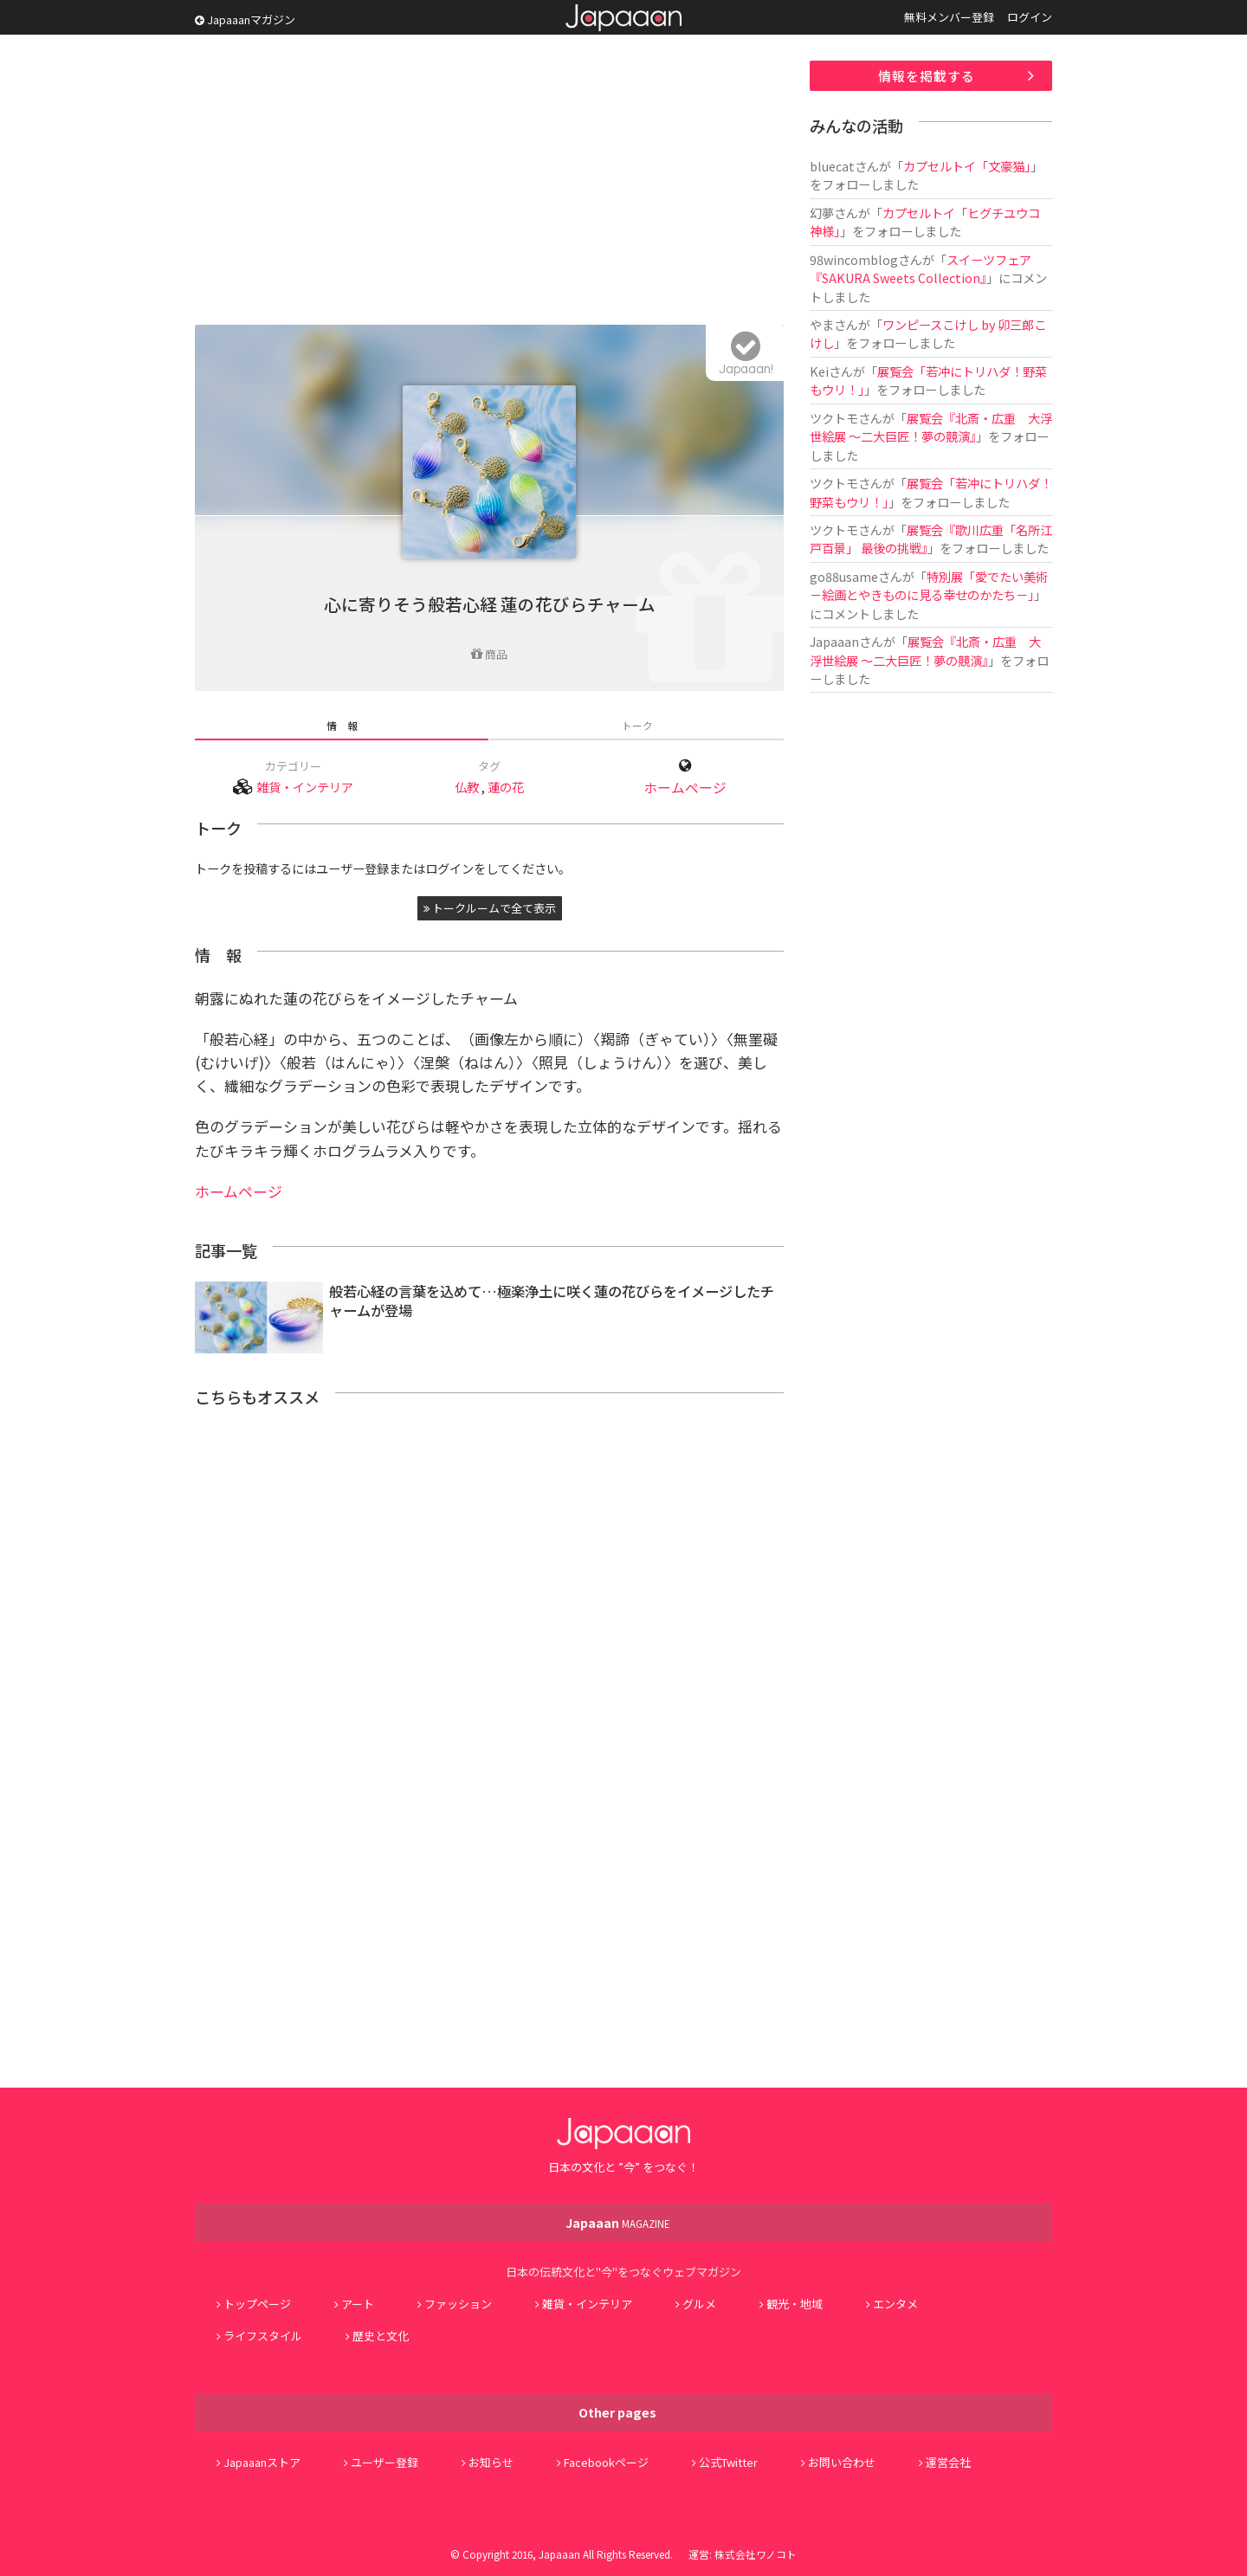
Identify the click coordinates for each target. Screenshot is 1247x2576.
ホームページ (685, 787)
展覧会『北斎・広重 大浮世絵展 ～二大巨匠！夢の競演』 (931, 427)
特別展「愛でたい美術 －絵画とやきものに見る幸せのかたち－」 (929, 585)
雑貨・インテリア (304, 787)
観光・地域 (794, 2303)
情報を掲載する (926, 76)
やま (822, 324)
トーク (637, 725)
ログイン (1029, 17)
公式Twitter (728, 2462)
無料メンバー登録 (949, 17)
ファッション (458, 2303)
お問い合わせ (841, 2462)
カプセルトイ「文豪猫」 (967, 166)
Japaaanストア (261, 2462)
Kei (819, 371)
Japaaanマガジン (245, 19)
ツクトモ (834, 418)
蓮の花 (506, 787)
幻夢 (822, 212)
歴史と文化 (380, 2335)
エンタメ (895, 2303)
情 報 (342, 725)
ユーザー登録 (384, 2462)
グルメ (699, 2303)
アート (357, 2303)
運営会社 (948, 2462)
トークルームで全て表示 (489, 908)
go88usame (844, 576)
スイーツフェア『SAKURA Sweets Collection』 (920, 268)
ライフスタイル (262, 2335)
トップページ (257, 2303)
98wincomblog (854, 259)
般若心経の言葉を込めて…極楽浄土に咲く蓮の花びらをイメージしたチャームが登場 (551, 1301)
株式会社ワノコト (755, 2554)
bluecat (832, 166)
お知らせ (491, 2462)
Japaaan (623, 17)
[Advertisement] (489, 182)
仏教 (467, 787)
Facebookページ (606, 2462)
